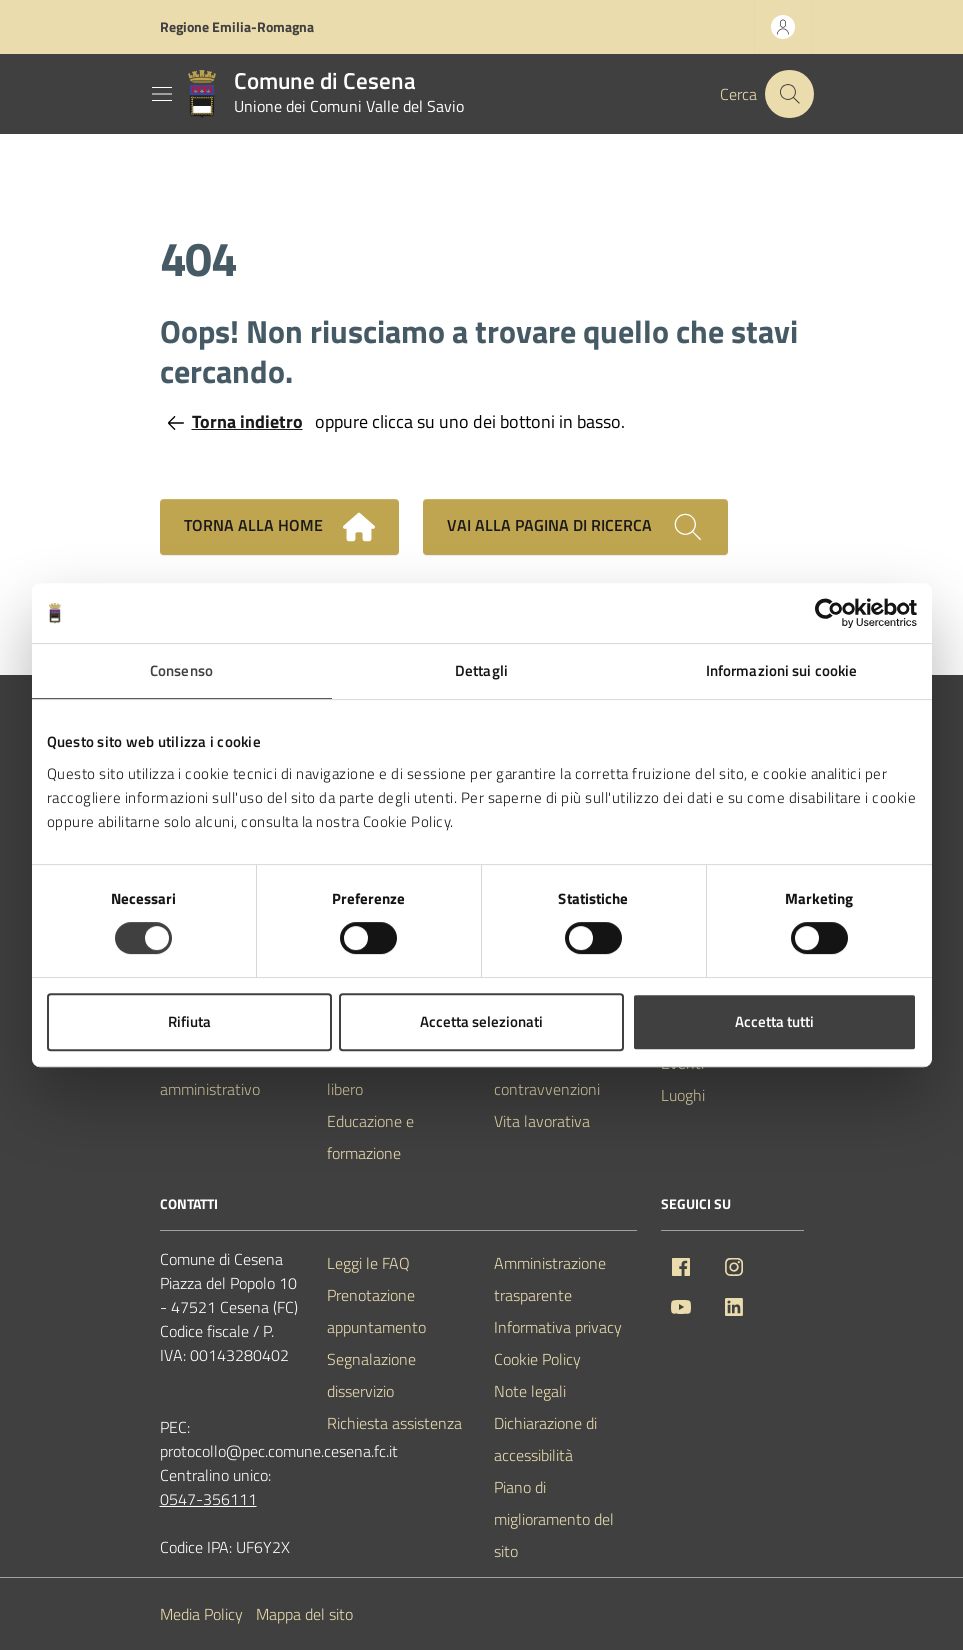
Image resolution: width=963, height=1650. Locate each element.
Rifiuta (189, 1021)
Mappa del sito (304, 1614)
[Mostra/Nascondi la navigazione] (162, 94)
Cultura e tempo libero (380, 1073)
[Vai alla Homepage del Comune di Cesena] (321, 94)
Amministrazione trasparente (550, 1279)
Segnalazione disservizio (371, 1375)
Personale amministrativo (210, 1073)
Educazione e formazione (370, 1137)
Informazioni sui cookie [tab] (781, 670)
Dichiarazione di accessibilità (545, 1439)
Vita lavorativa (542, 1121)
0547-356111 (208, 1499)
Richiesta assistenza (394, 1423)
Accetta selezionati (481, 1021)
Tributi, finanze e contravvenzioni (547, 1073)
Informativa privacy (558, 1327)
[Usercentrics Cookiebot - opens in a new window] (829, 613)
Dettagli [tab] (481, 670)
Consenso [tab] (181, 670)
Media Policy (201, 1614)
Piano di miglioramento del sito (554, 1519)
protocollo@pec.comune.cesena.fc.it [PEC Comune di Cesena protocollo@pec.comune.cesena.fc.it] (279, 1451)
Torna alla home (279, 527)
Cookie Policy (537, 1359)
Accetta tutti (774, 1021)
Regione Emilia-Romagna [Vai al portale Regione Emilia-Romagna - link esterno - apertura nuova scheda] (237, 26)
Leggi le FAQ (368, 1263)
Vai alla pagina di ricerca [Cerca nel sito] (575, 527)
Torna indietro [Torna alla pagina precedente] (235, 421)
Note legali (530, 1391)
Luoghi (683, 1095)
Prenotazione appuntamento (376, 1311)
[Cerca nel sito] (789, 94)
